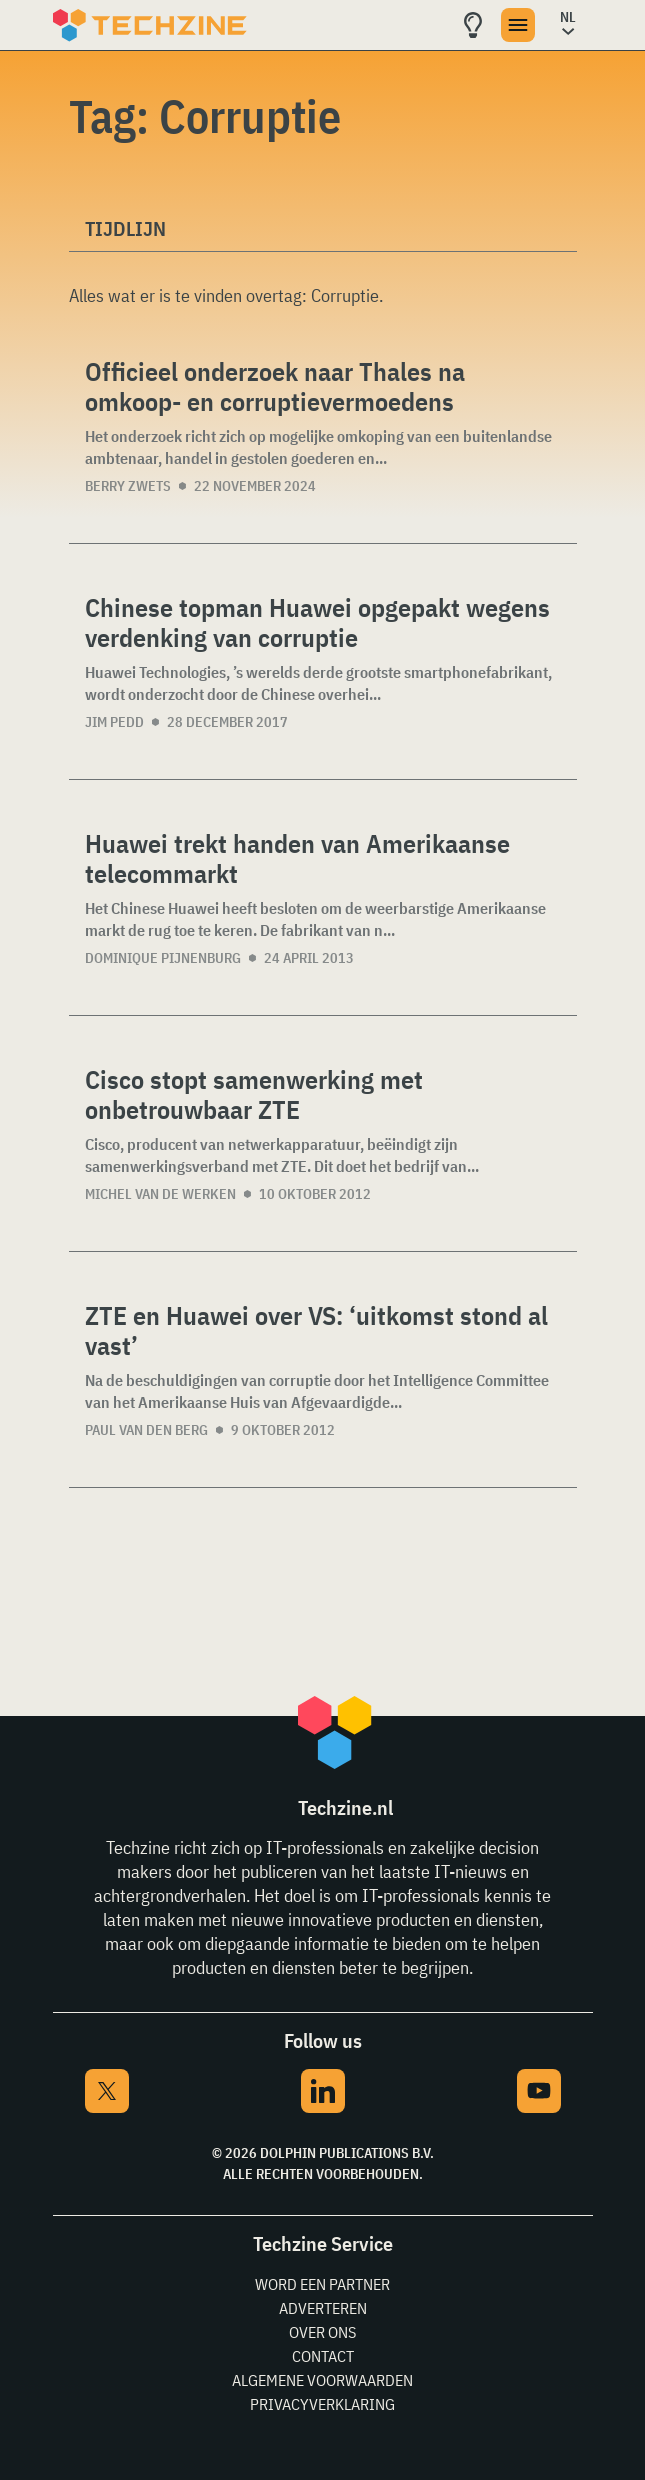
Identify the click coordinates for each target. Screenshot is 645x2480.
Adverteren (323, 2308)
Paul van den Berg (146, 1430)
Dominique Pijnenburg (163, 958)
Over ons (322, 2332)
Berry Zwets (128, 486)
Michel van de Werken (160, 1194)
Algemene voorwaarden (322, 2380)
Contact (323, 2356)
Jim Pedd (114, 722)
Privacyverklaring (322, 2404)
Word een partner (322, 2284)
